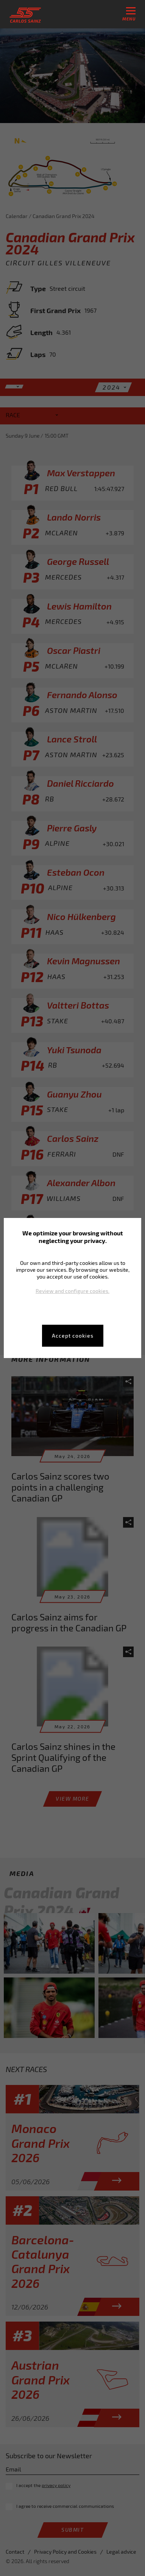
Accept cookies (73, 1335)
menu (129, 14)
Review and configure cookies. (72, 1291)
